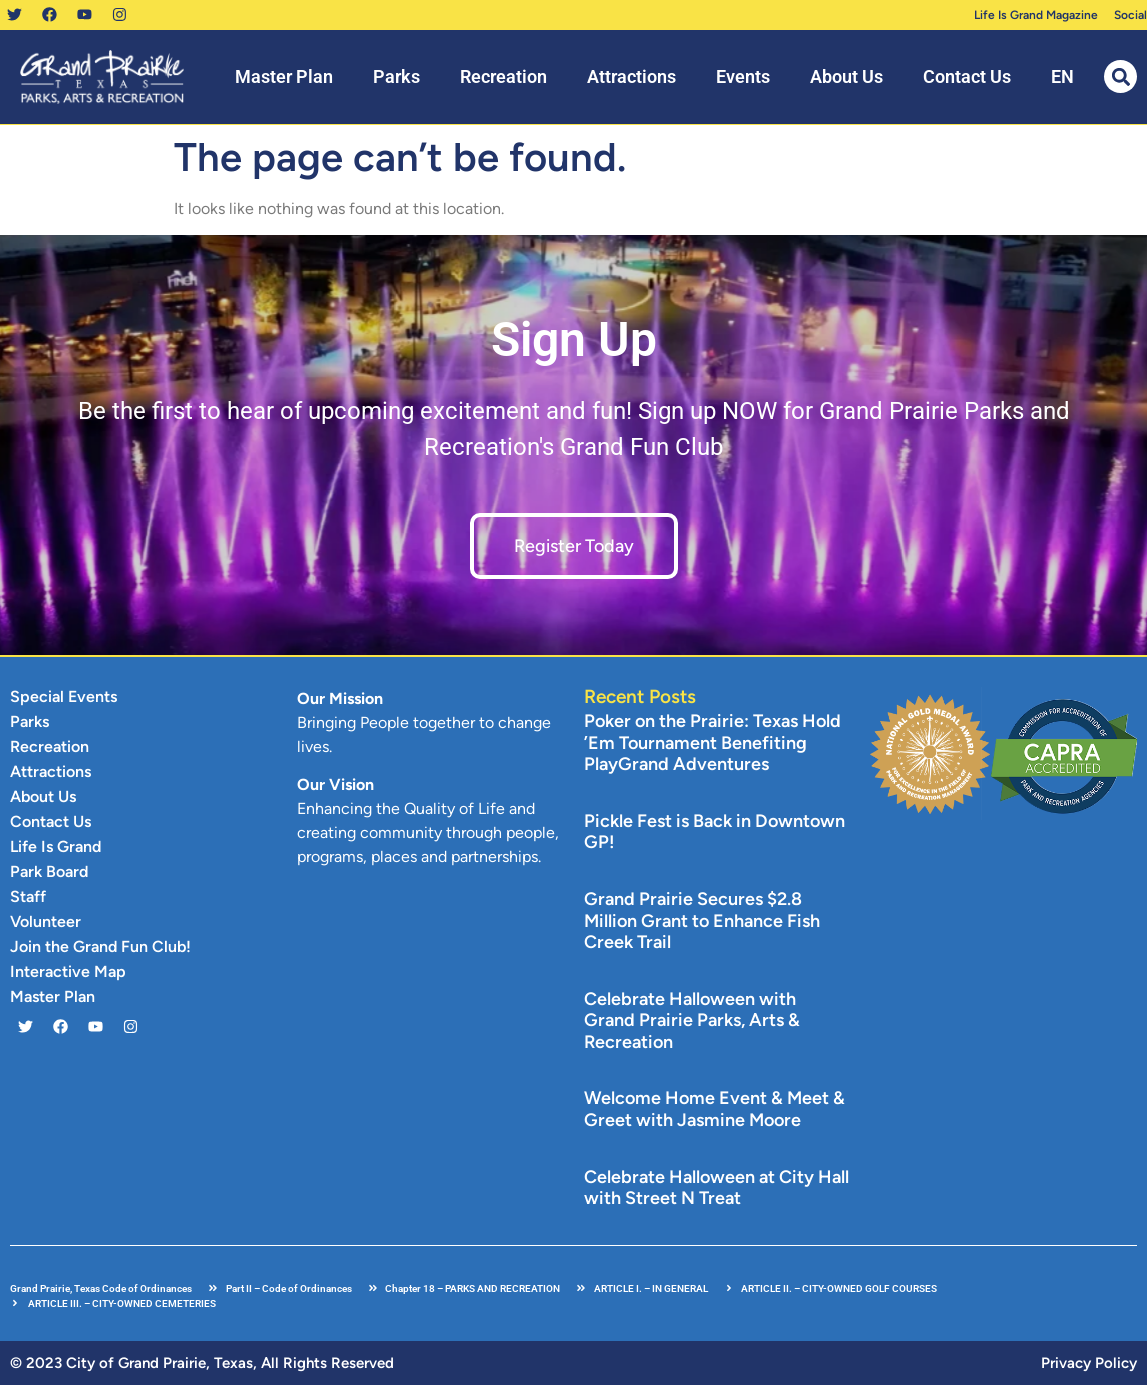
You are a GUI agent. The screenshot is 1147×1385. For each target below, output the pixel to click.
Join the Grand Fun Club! (100, 946)
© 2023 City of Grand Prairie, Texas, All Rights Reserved (202, 1363)
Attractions (631, 76)
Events (743, 76)
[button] (1120, 76)
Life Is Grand (55, 846)
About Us (846, 76)
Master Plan (284, 76)
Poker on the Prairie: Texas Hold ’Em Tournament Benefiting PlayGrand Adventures (712, 742)
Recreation (503, 76)
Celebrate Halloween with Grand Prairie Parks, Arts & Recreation (692, 1020)
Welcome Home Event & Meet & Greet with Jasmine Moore (714, 1110)
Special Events (63, 696)
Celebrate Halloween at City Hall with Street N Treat (716, 1188)
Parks (396, 76)
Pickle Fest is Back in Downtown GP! (714, 832)
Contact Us (967, 76)
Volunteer (45, 921)
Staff (28, 896)
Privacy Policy (1089, 1363)
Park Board (49, 871)
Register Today (574, 546)
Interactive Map (68, 971)
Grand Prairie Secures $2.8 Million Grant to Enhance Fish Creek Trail (702, 920)
